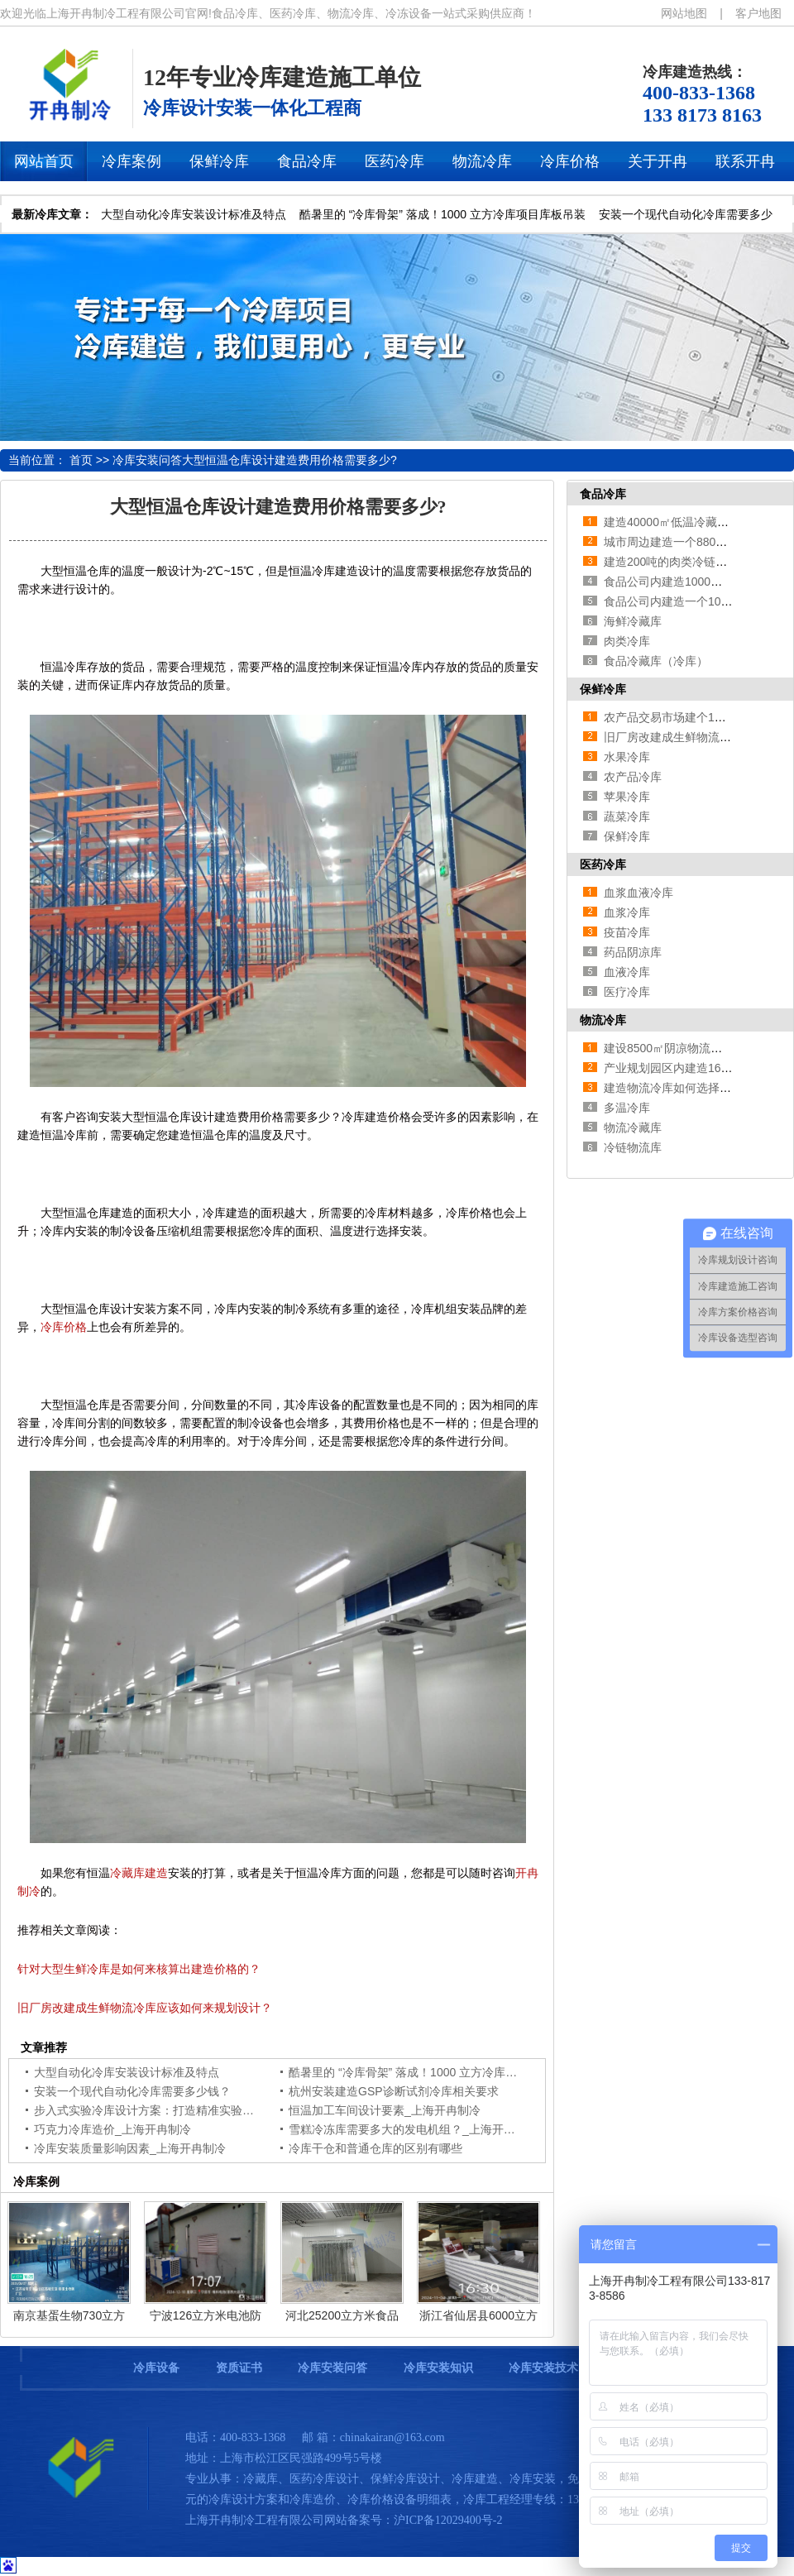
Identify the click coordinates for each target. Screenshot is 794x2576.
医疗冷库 (627, 991)
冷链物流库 (633, 1147)
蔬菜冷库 (627, 816)
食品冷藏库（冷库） (656, 661)
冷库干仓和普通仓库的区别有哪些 (375, 2148)
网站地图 (684, 13)
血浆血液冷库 (638, 892)
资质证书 (239, 2368)
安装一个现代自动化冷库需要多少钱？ (132, 2091)
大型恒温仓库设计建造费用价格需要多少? (289, 460)
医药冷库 (603, 864)
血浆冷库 (627, 912)
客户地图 (758, 13)
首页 (81, 460)
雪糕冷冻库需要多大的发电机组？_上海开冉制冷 (413, 2129)
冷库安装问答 (147, 460)
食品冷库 (603, 493)
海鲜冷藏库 (633, 621)
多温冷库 (627, 1107)
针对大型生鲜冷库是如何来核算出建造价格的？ (139, 1968)
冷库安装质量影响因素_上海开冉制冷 (130, 2148)
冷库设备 (156, 2368)
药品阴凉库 (633, 952)
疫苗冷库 (627, 932)
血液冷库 (627, 972)
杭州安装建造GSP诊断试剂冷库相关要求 (394, 2091)
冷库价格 (64, 1326)
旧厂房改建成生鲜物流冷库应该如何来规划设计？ (144, 2007)
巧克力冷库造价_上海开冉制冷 (112, 2129)
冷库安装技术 (543, 2368)
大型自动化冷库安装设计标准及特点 (193, 214)
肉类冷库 (627, 641)
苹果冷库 (627, 796)
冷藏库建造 (139, 1872)
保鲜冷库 (603, 689)
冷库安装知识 (438, 2368)
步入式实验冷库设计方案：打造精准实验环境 (149, 2110)
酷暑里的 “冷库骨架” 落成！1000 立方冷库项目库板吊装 (442, 214)
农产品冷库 (633, 776)
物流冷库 (603, 1020)
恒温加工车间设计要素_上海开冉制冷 (385, 2110)
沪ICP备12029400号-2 (448, 2520)
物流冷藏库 (633, 1127)
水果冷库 (627, 757)
